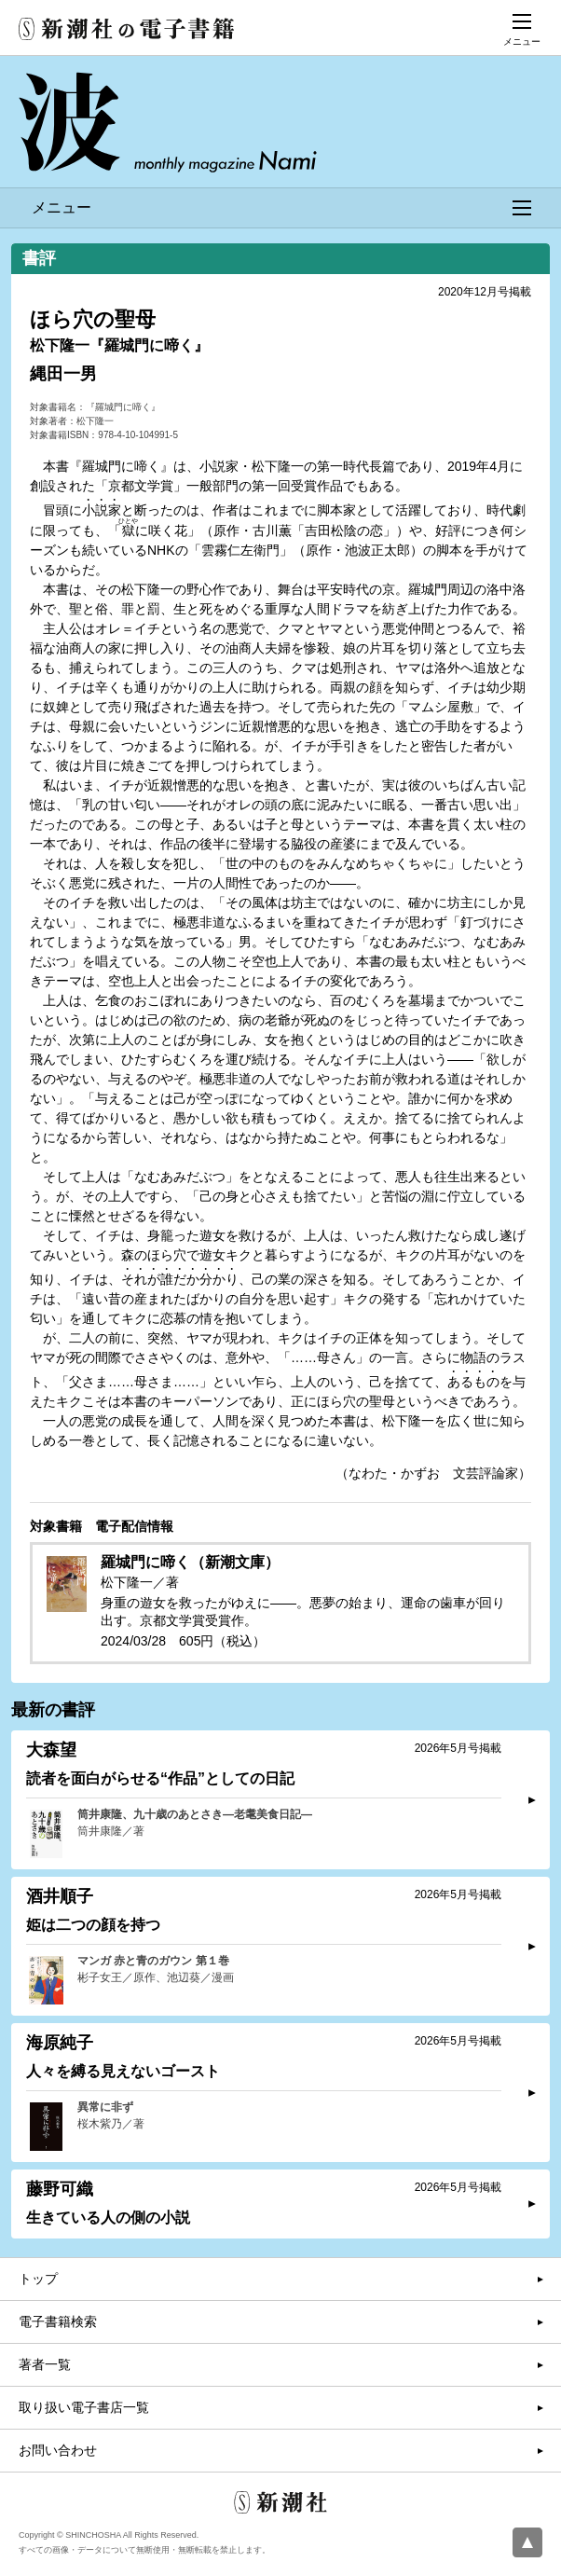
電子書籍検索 (58, 2321)
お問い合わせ (58, 2450)
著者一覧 (45, 2364)
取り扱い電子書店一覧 (84, 2407)
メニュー (281, 207)
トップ (38, 2278)
